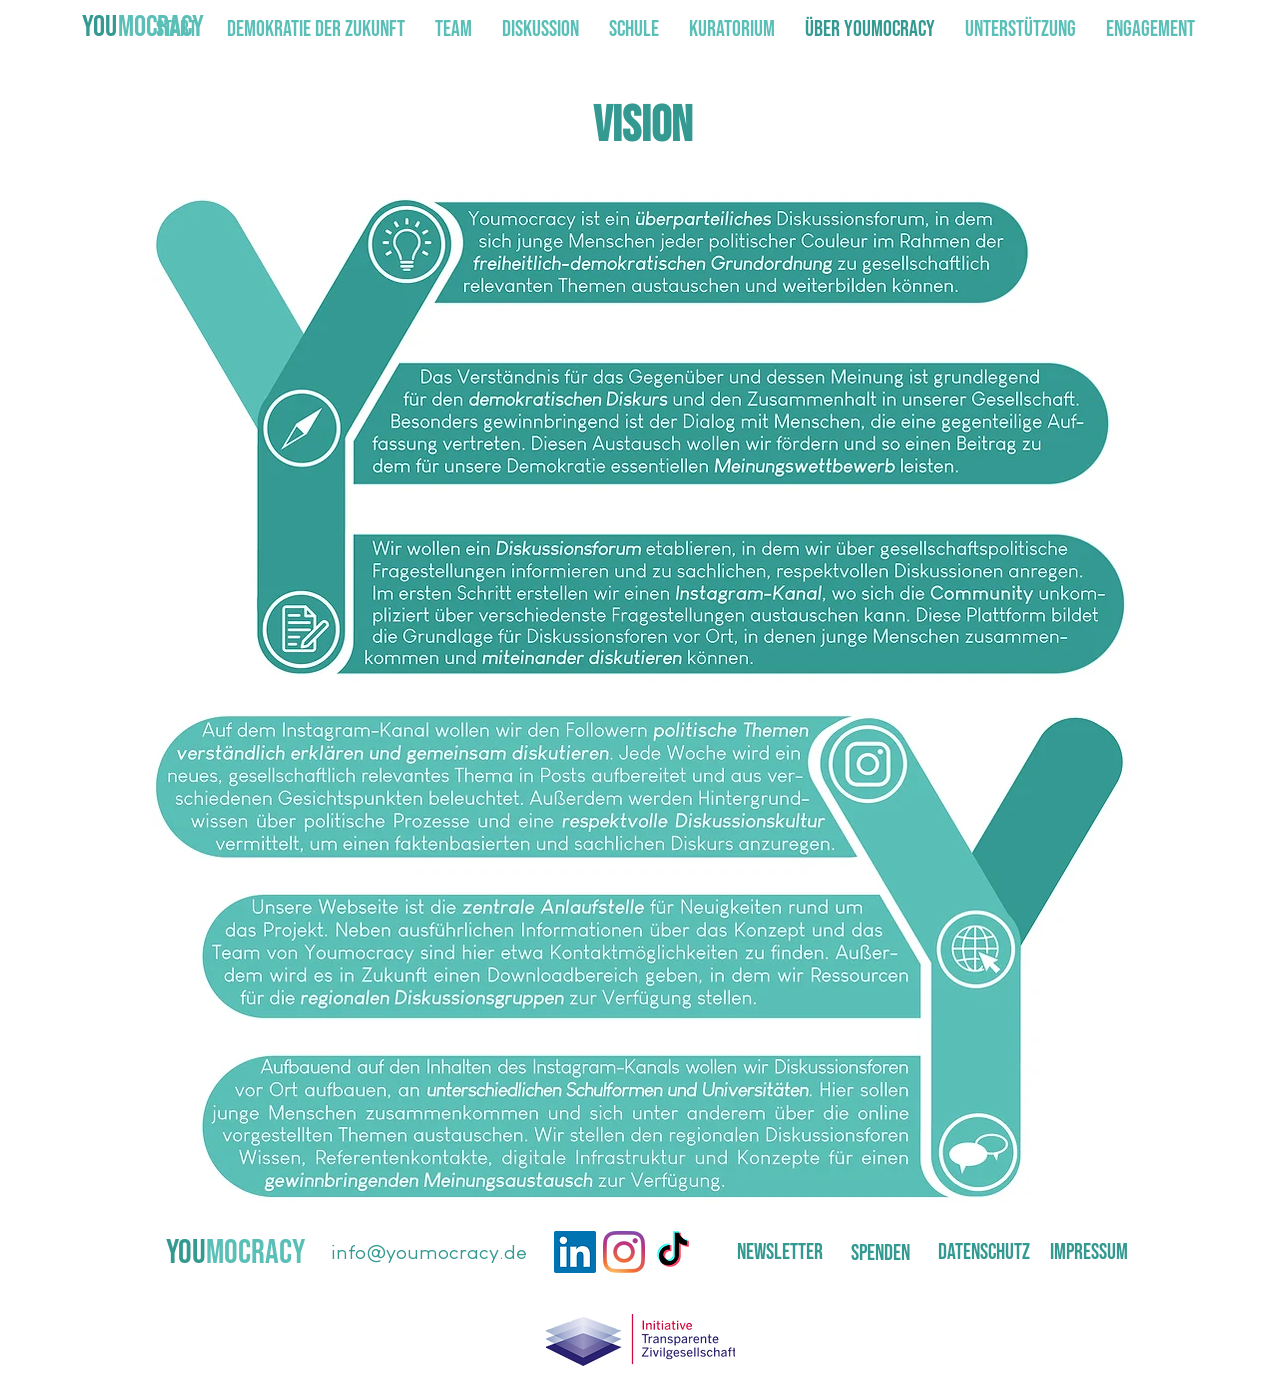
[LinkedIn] (575, 1252)
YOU (99, 27)
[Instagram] (624, 1252)
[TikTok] (673, 1252)
